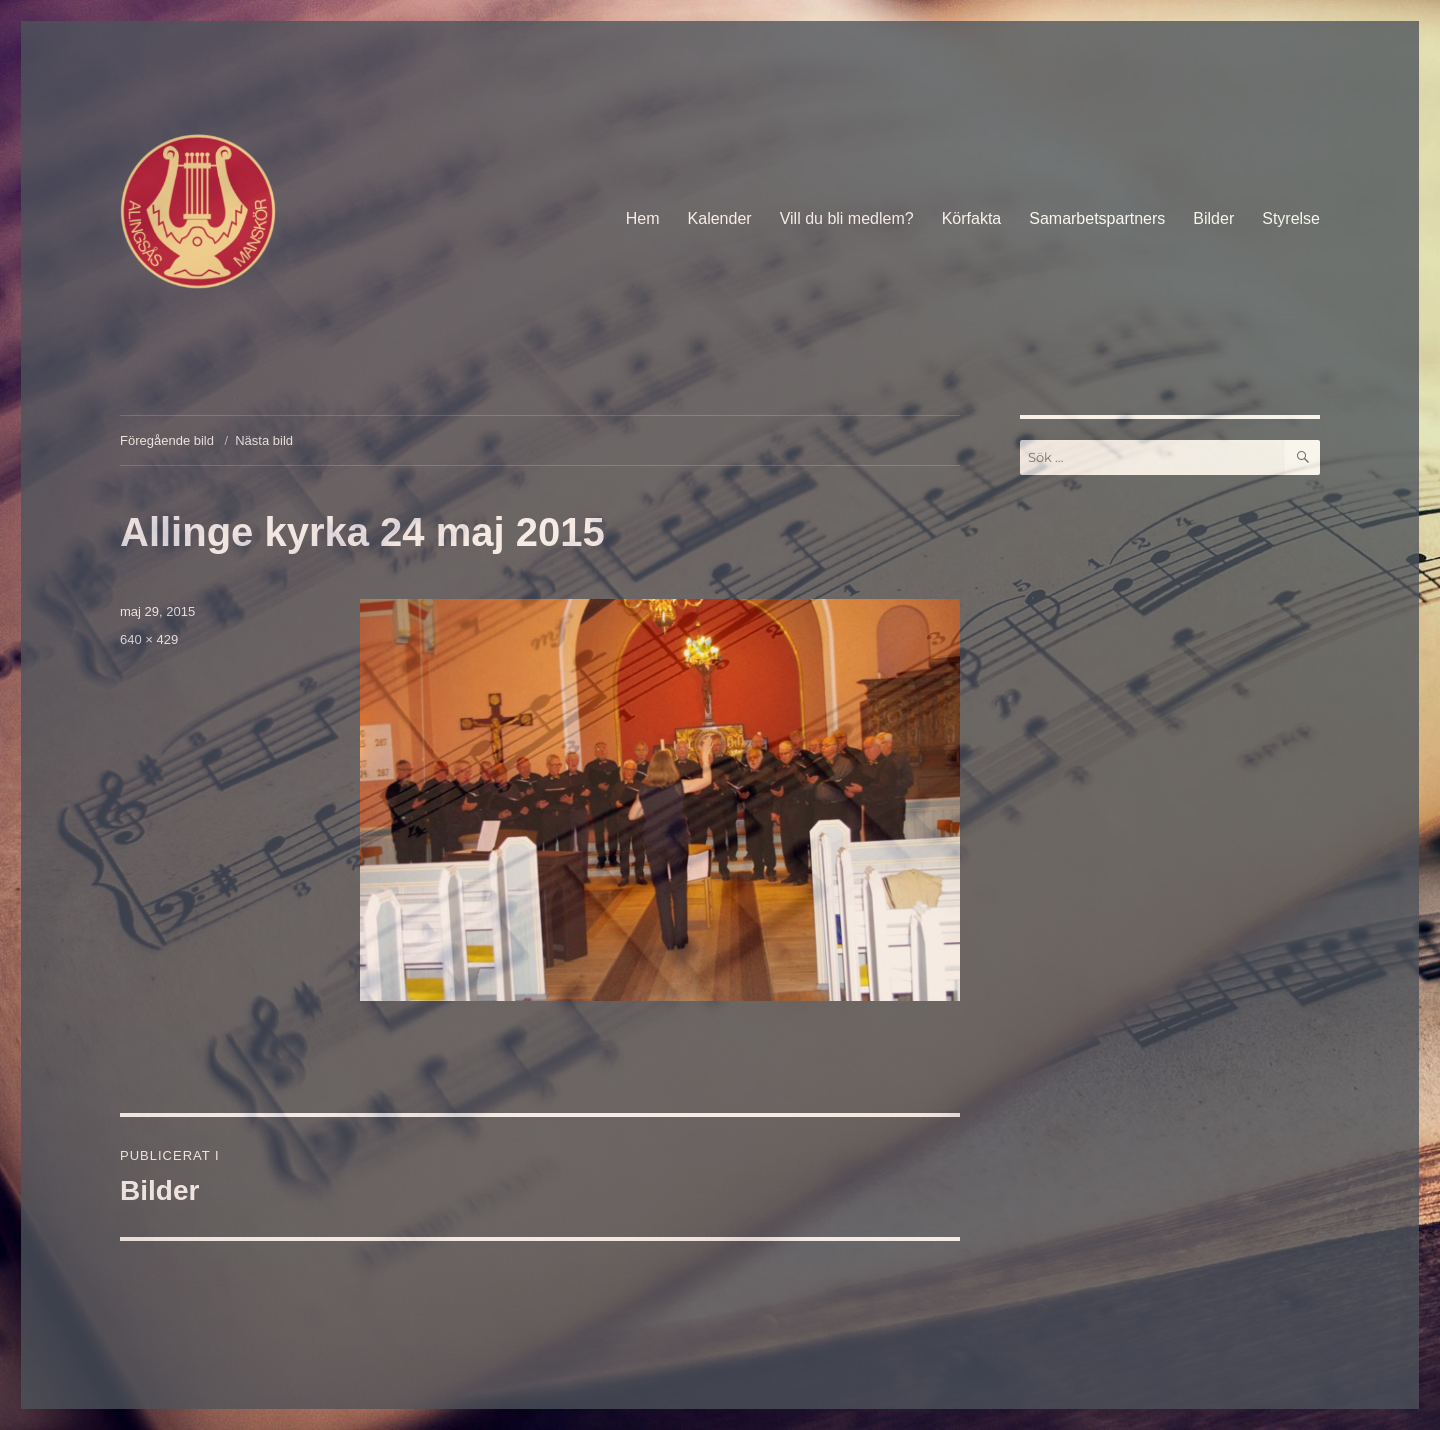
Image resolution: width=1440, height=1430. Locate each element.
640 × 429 (149, 639)
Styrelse (1291, 218)
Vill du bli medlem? (847, 218)
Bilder (1213, 218)
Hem (643, 218)
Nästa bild (264, 440)
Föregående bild (167, 440)
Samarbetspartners (1097, 218)
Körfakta (972, 218)
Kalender (720, 218)
